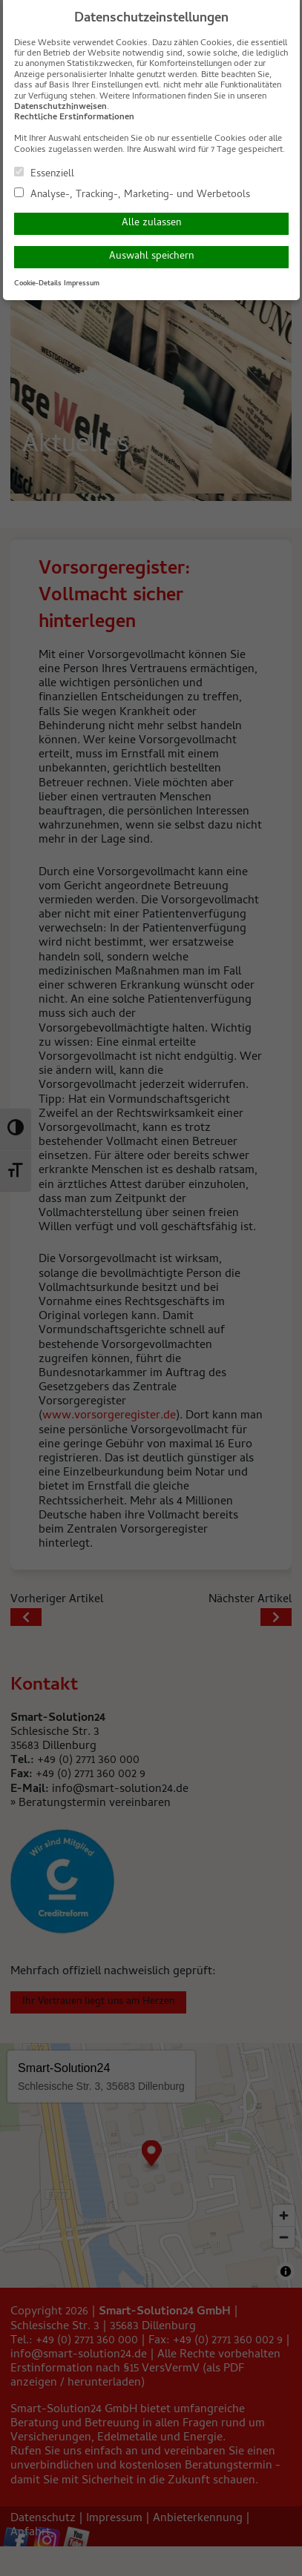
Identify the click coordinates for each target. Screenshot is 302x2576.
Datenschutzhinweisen (60, 107)
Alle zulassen (151, 223)
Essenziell (44, 173)
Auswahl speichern (151, 256)
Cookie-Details (38, 284)
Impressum (81, 284)
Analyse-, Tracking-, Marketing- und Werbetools (132, 194)
